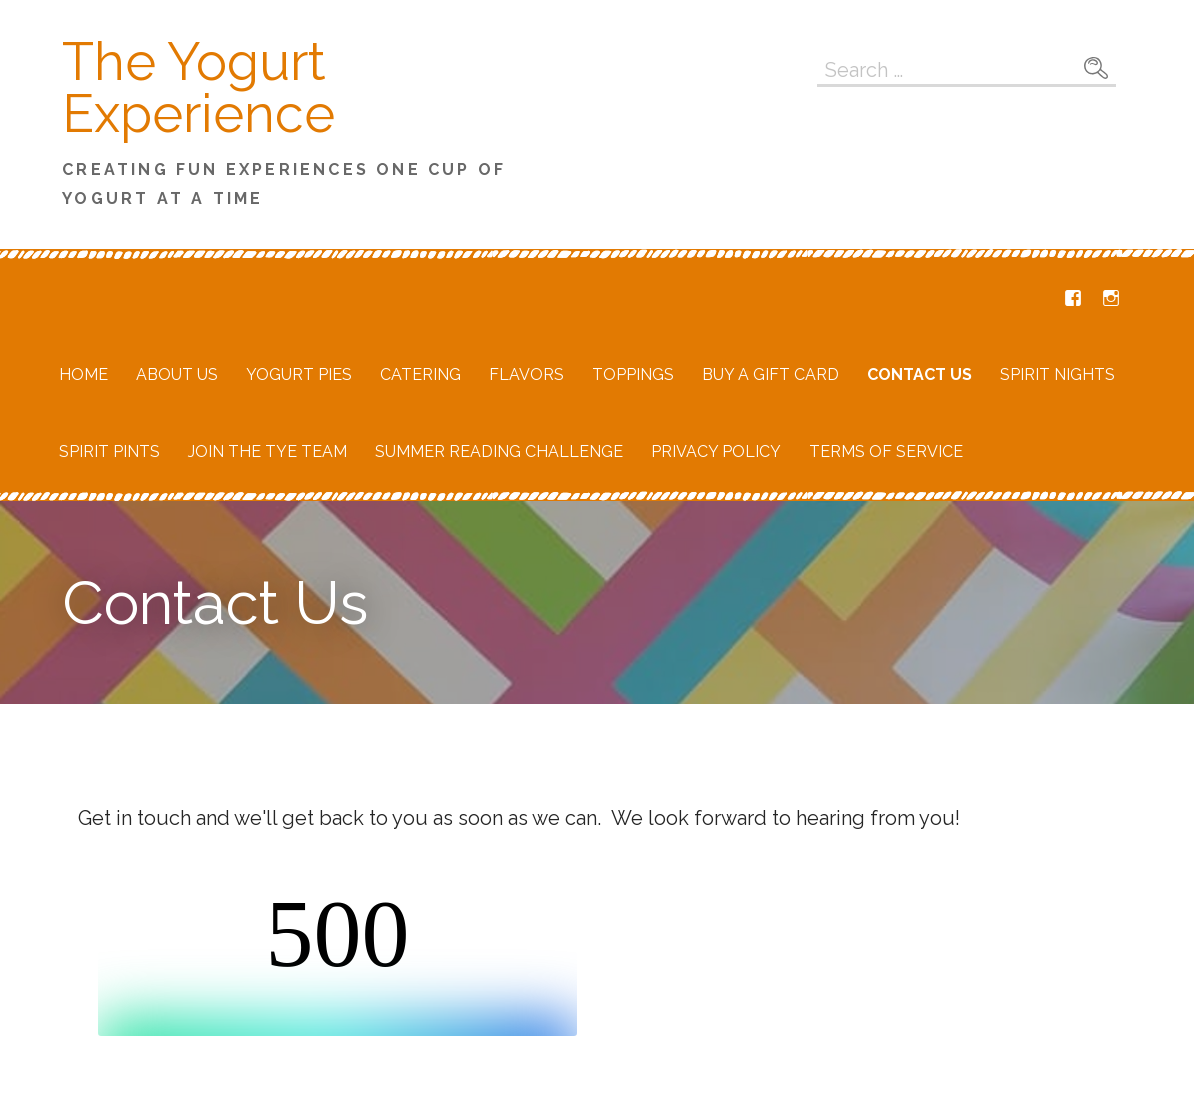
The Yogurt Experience (198, 87)
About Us (177, 374)
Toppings (633, 374)
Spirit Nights (1057, 374)
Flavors (526, 374)
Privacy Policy (716, 451)
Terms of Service (886, 451)
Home (83, 374)
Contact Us (919, 374)
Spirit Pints (109, 451)
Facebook (1073, 298)
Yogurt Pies (299, 374)
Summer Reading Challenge (499, 451)
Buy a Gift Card (770, 374)
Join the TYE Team (267, 451)
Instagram (1111, 298)
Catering (420, 374)
